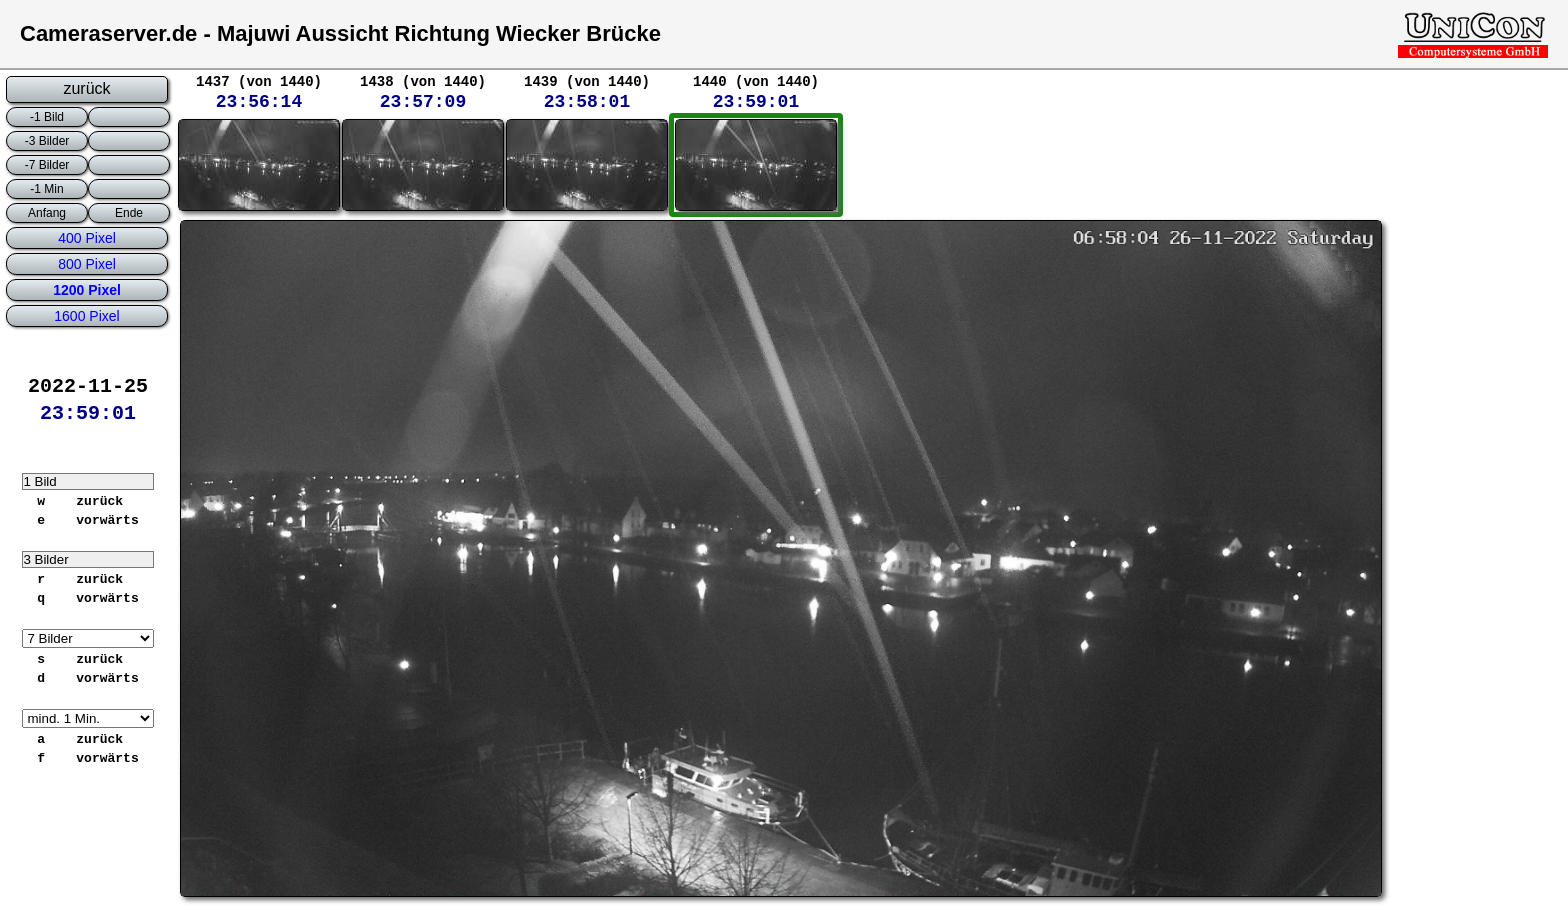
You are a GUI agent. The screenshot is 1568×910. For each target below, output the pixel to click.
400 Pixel (87, 238)
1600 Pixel (86, 316)
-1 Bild (47, 117)
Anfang (47, 213)
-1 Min (46, 189)
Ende (129, 213)
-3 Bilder (47, 141)
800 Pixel (87, 264)
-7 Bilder (47, 165)
